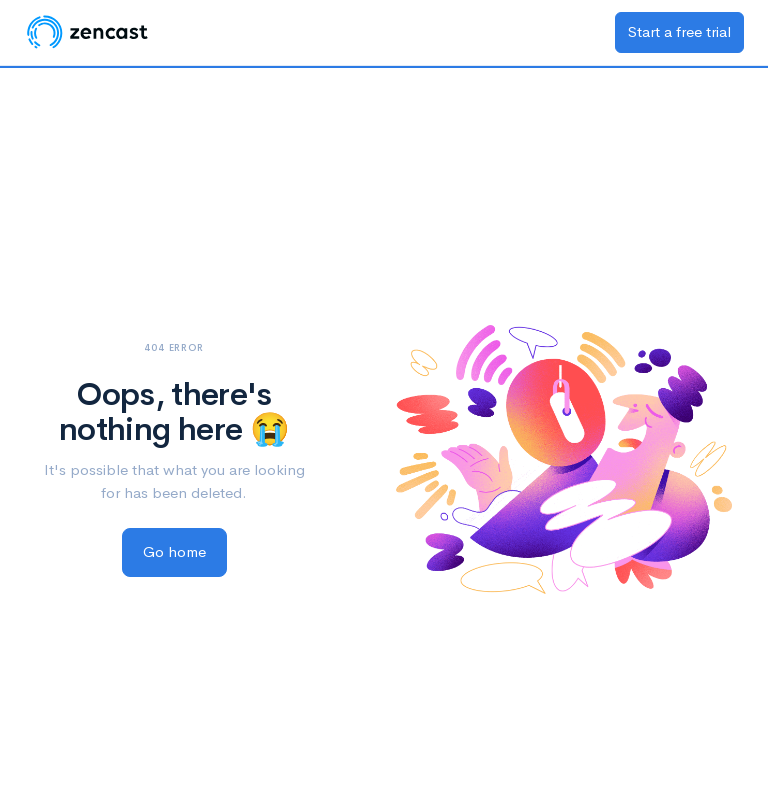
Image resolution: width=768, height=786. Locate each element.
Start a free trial (679, 31)
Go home (174, 551)
